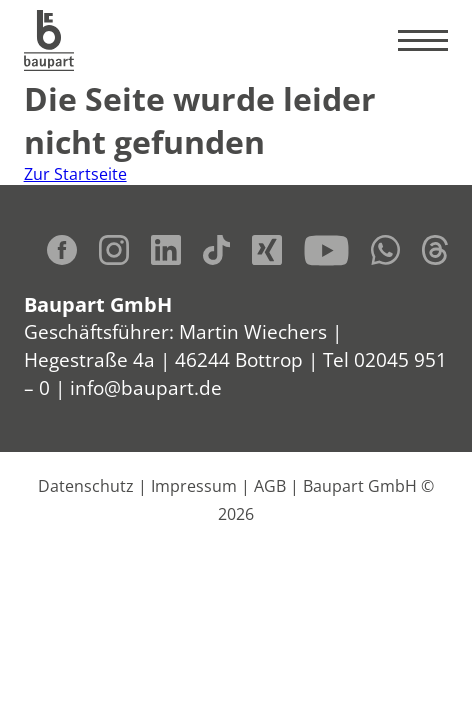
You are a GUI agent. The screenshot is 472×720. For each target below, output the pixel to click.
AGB (270, 486)
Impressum (194, 486)
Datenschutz (86, 486)
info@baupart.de (146, 387)
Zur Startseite (75, 174)
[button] (36, 684)
